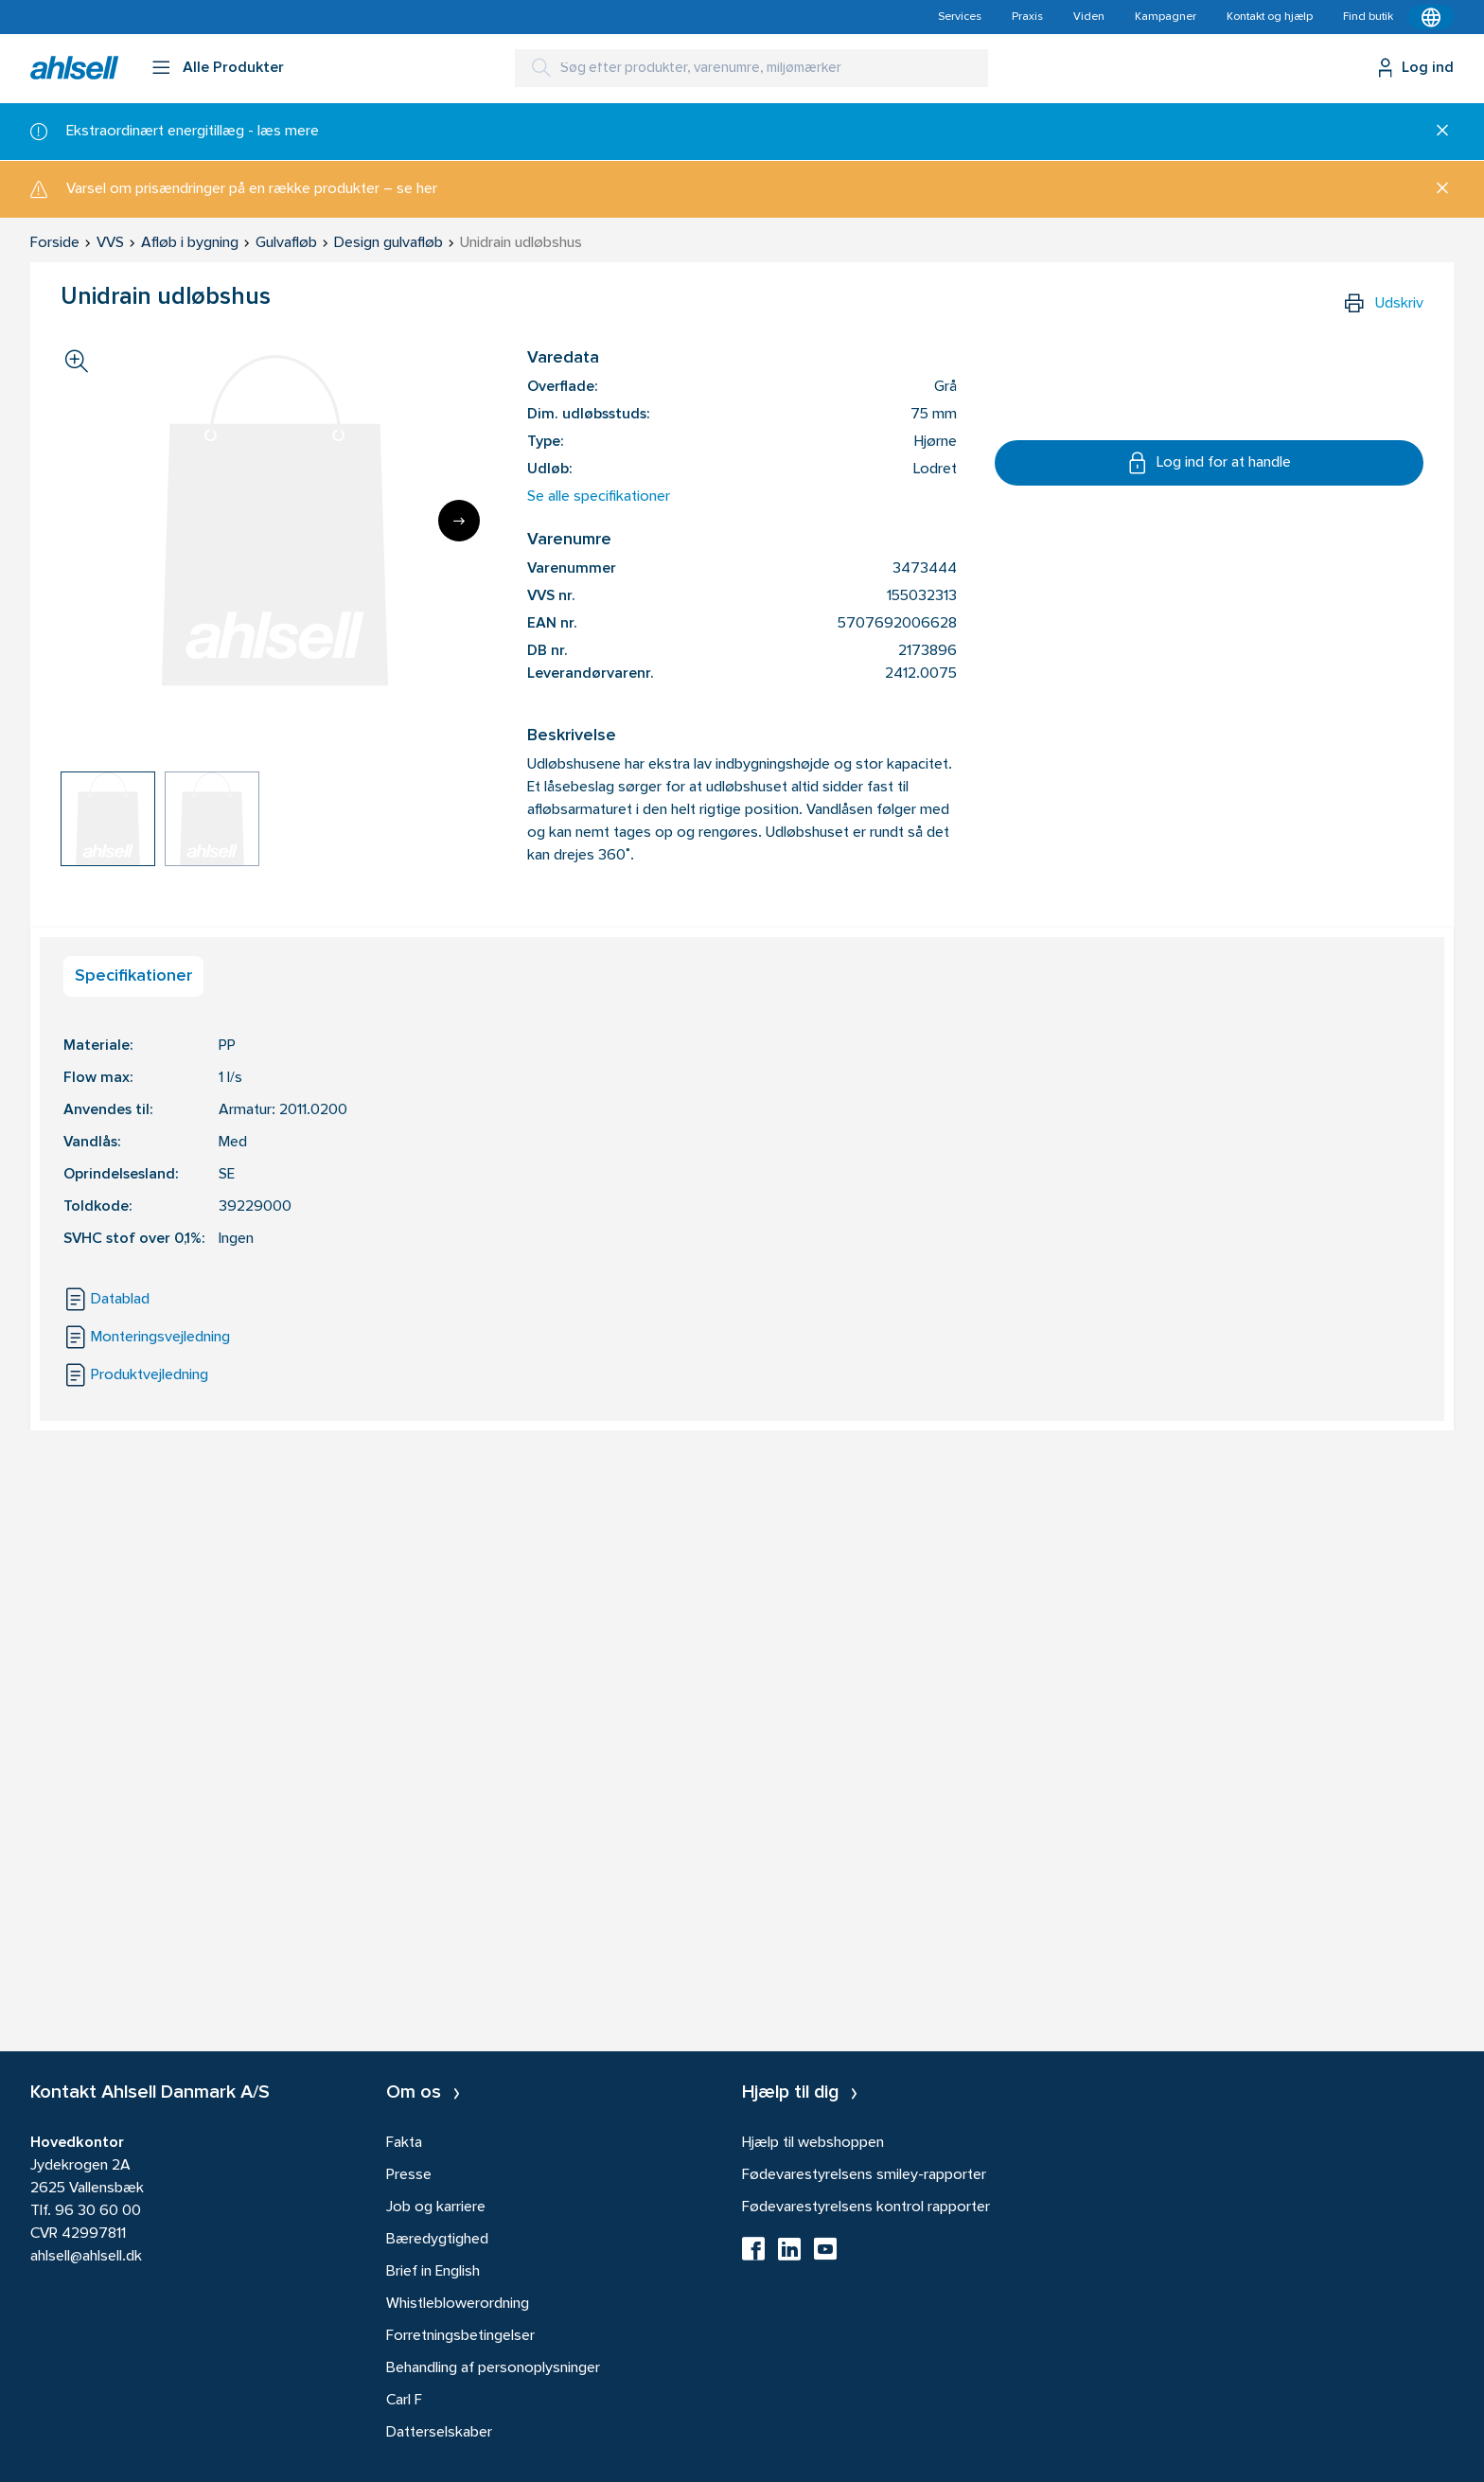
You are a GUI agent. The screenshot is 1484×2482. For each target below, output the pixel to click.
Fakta (404, 2143)
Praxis (1027, 17)
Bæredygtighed (437, 2239)
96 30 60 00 (98, 2211)
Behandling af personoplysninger (493, 2368)
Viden (1088, 17)
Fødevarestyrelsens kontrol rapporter (866, 2207)
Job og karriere (436, 2207)
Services (959, 17)
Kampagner (1165, 17)
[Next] (459, 520)
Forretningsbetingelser (460, 2336)
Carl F (404, 2400)
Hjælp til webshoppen (813, 2143)
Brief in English (433, 2271)
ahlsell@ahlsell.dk (86, 2256)
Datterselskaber (439, 2432)
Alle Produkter (233, 68)
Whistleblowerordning (457, 2304)
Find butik (1368, 17)
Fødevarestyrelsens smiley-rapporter (864, 2175)
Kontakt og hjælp (1270, 17)
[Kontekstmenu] (1431, 17)
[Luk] (1435, 131)
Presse (409, 2175)
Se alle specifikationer (598, 497)
